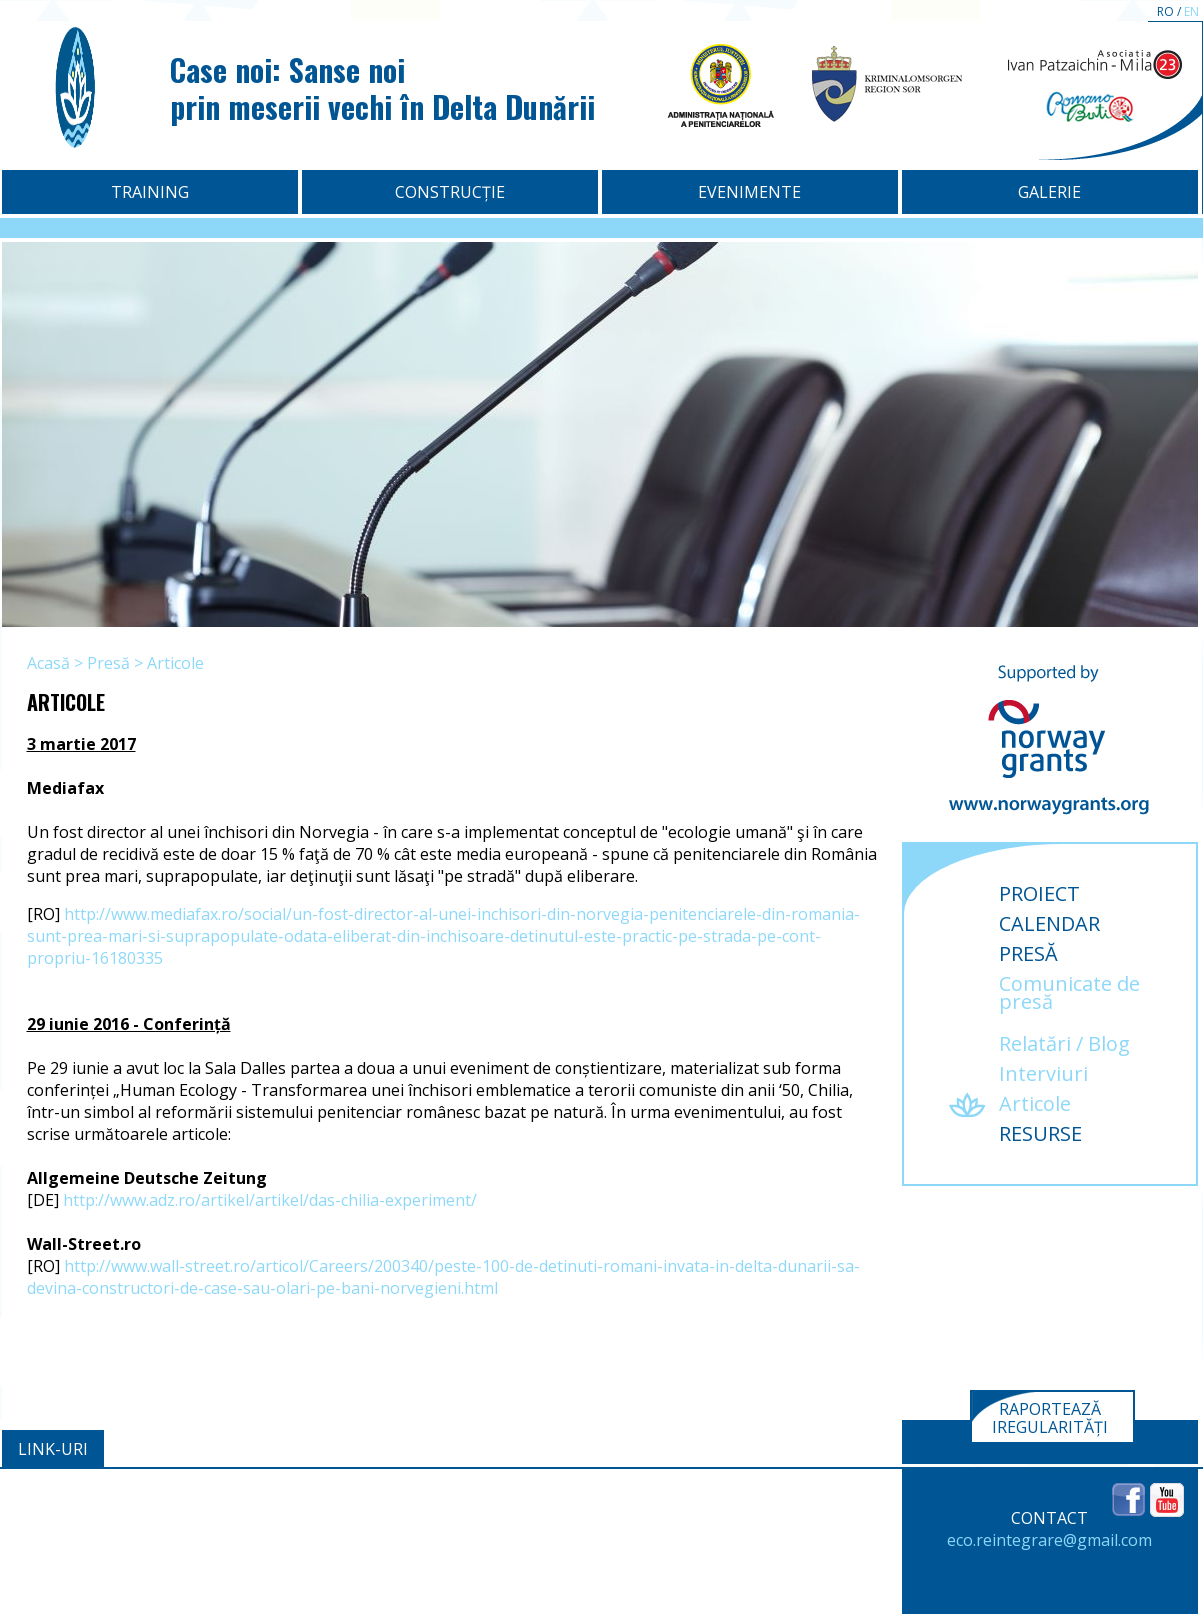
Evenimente (749, 192)
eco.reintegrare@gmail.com (1049, 1540)
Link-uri (53, 1449)
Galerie (1049, 192)
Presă (108, 663)
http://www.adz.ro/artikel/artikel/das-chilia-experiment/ (270, 1200)
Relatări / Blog (1064, 1043)
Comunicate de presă (1069, 992)
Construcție (450, 192)
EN (1191, 11)
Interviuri (1043, 1073)
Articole (175, 663)
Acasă (48, 663)
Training (150, 192)
